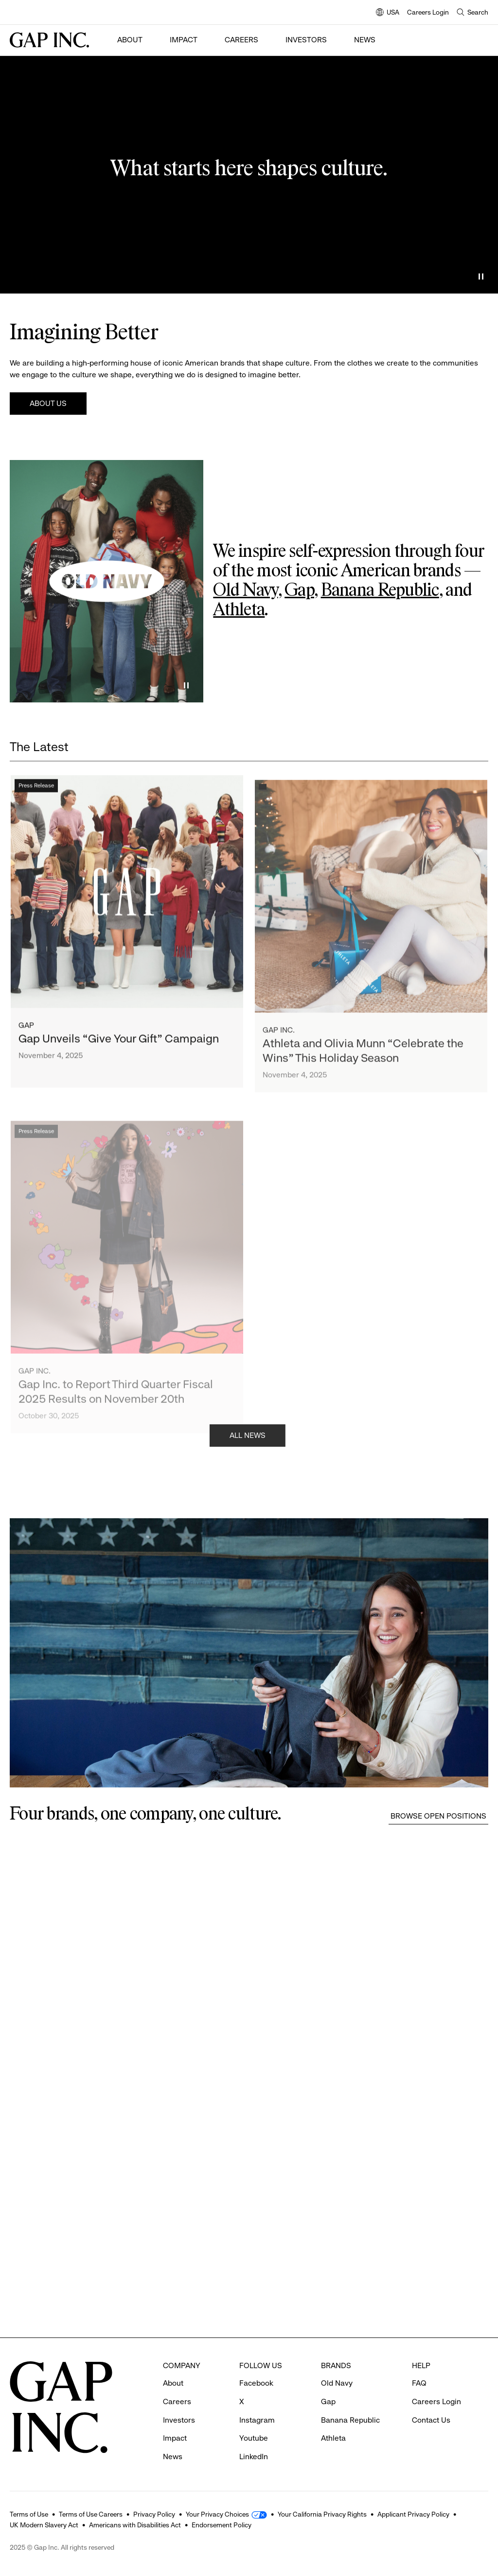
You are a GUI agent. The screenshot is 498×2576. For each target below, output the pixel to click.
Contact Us (431, 2420)
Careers (241, 39)
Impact (183, 39)
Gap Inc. (279, 1044)
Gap (299, 591)
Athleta (239, 610)
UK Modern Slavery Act (44, 2525)
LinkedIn (253, 2456)
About (129, 39)
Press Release (36, 791)
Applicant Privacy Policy (413, 2514)
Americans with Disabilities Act (135, 2525)
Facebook (256, 2383)
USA (387, 13)
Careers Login (428, 12)
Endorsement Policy (221, 2525)
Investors (306, 39)
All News (248, 1438)
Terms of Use (29, 2514)
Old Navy (245, 591)
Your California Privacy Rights (322, 2514)
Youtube (253, 2438)
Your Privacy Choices (217, 2514)
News (364, 39)
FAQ (419, 2383)
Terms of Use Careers (91, 2514)
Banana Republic (380, 591)
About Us (48, 403)
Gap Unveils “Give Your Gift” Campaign (118, 1044)
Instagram (257, 2420)
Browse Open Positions (438, 1816)
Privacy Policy (154, 2514)
